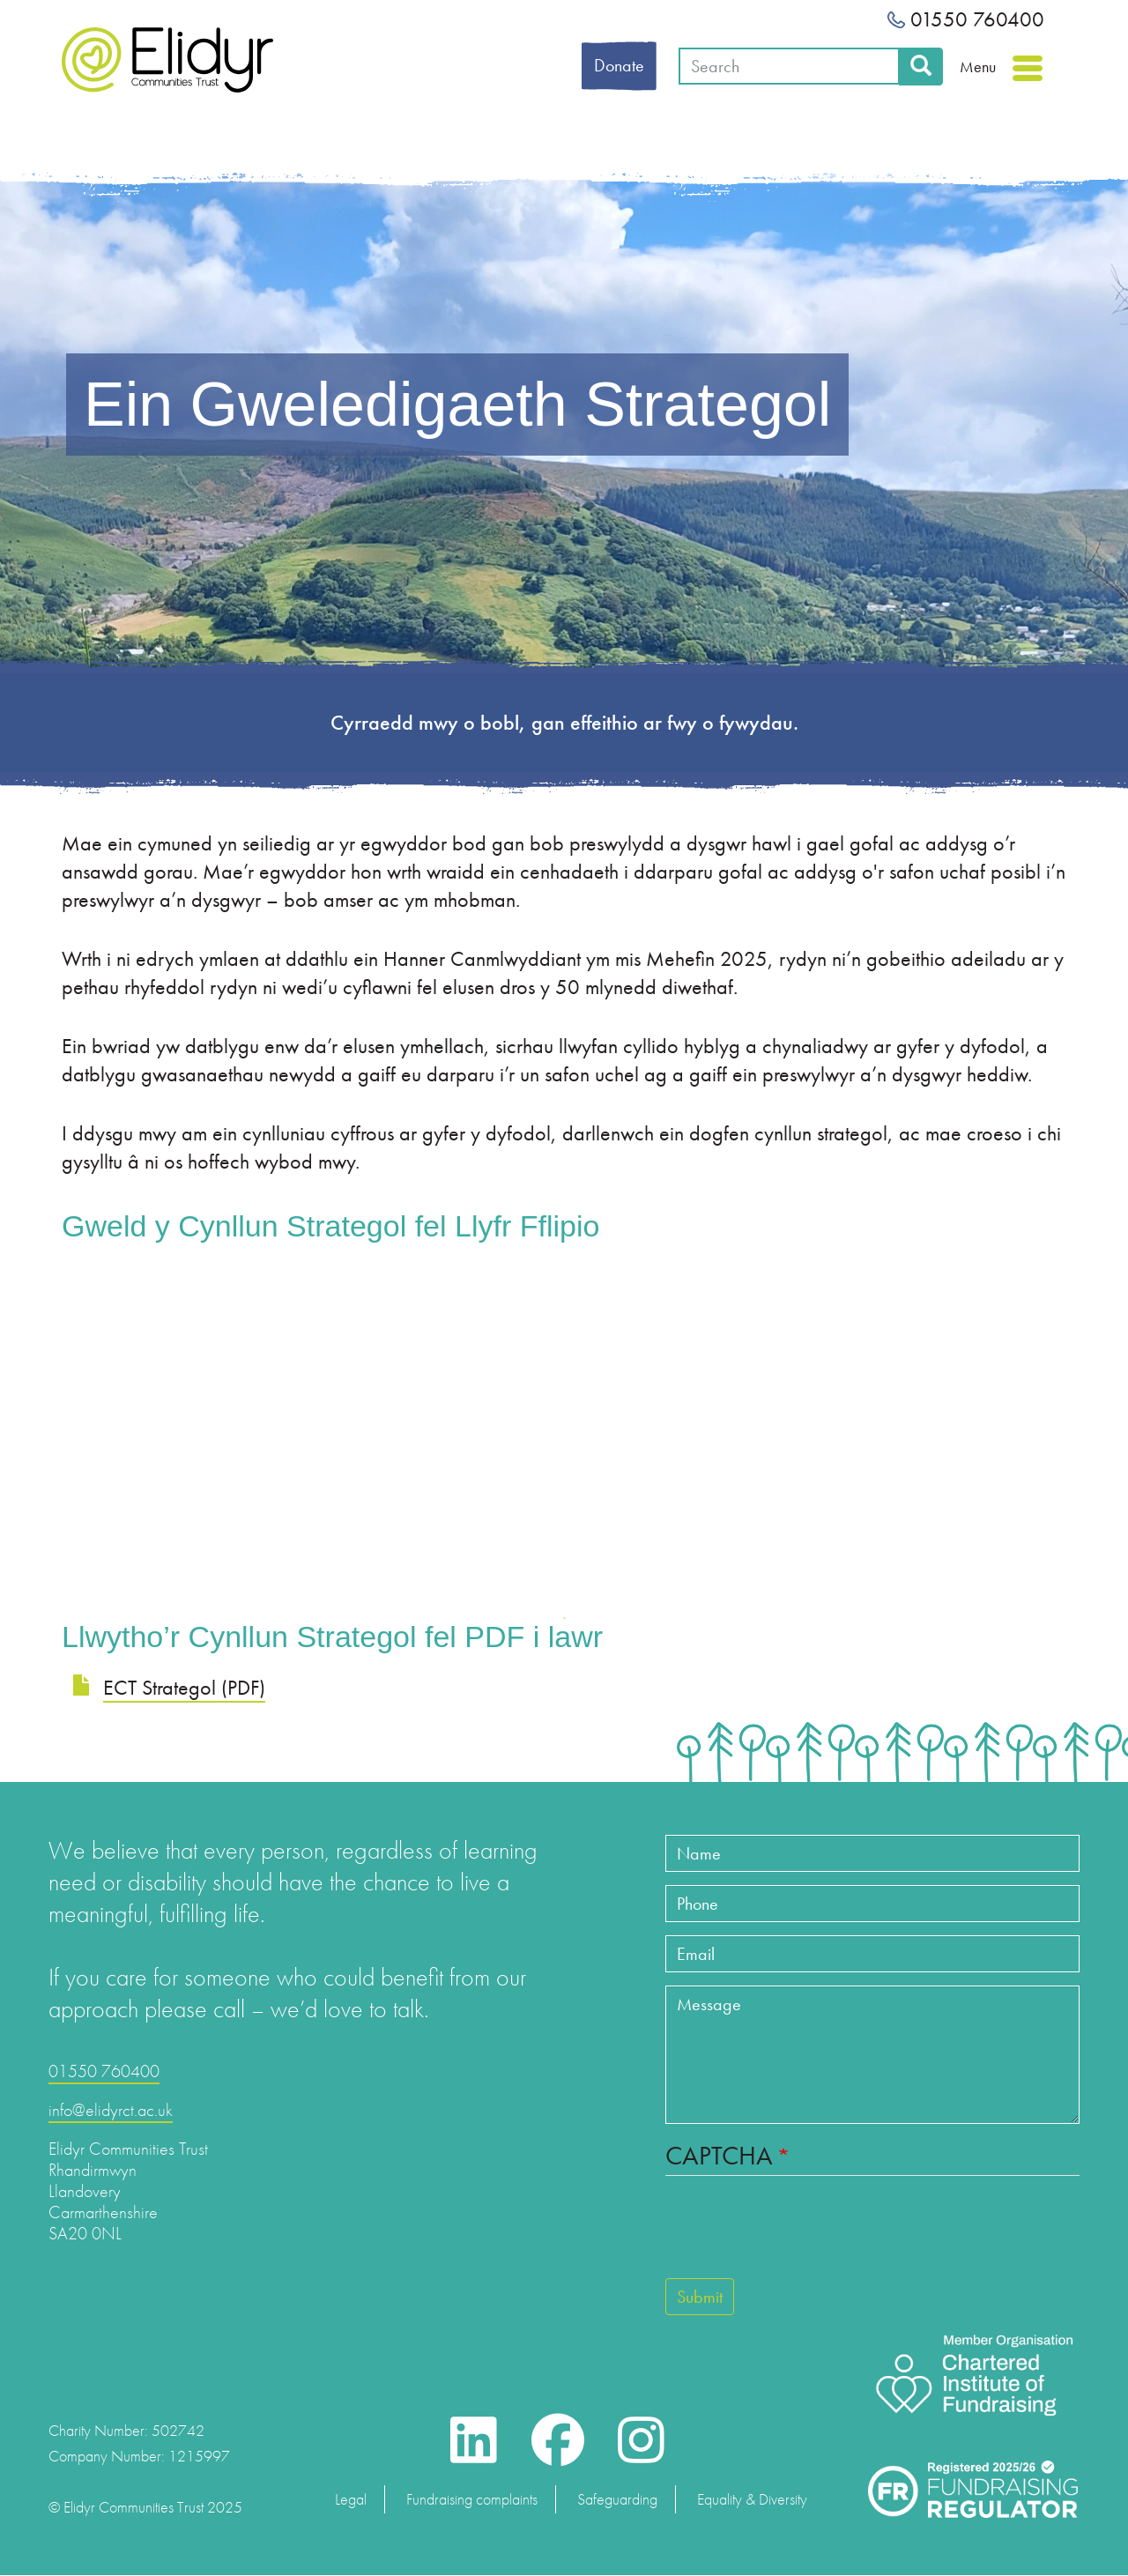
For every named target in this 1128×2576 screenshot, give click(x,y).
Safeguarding (617, 2499)
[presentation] (799, 2235)
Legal (351, 2499)
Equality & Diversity (752, 2499)
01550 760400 (965, 19)
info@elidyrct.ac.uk (110, 2109)
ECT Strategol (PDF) (184, 1687)
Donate (619, 65)
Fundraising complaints (472, 2499)
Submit (700, 2296)
